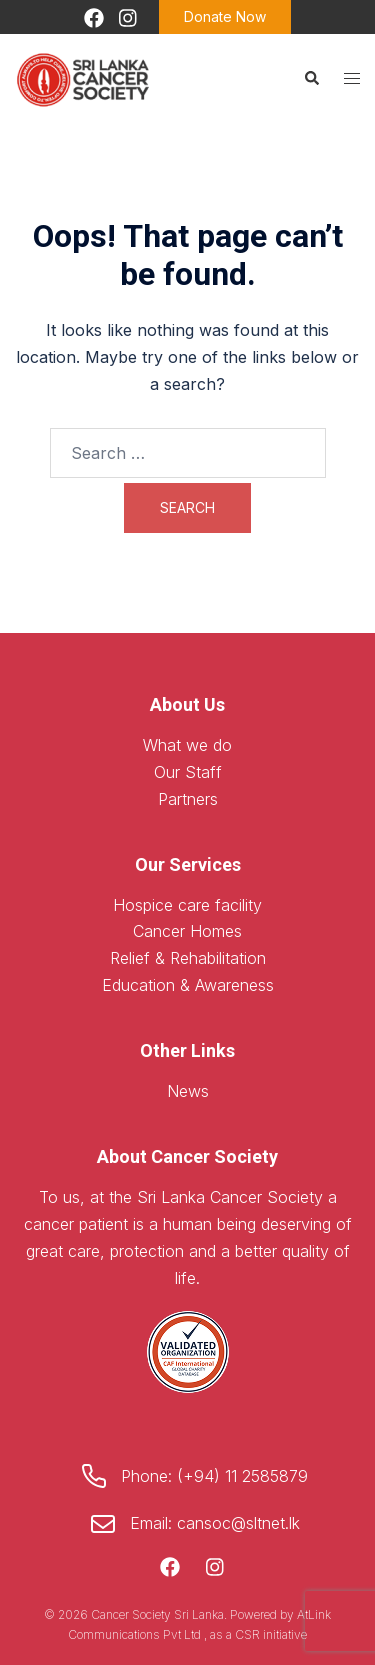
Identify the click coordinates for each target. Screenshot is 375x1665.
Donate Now (225, 16)
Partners (188, 799)
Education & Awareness (188, 985)
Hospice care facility (187, 905)
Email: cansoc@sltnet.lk (215, 1523)
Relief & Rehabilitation (188, 958)
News (188, 1091)
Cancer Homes (187, 931)
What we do (187, 745)
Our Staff (188, 772)
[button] (311, 78)
